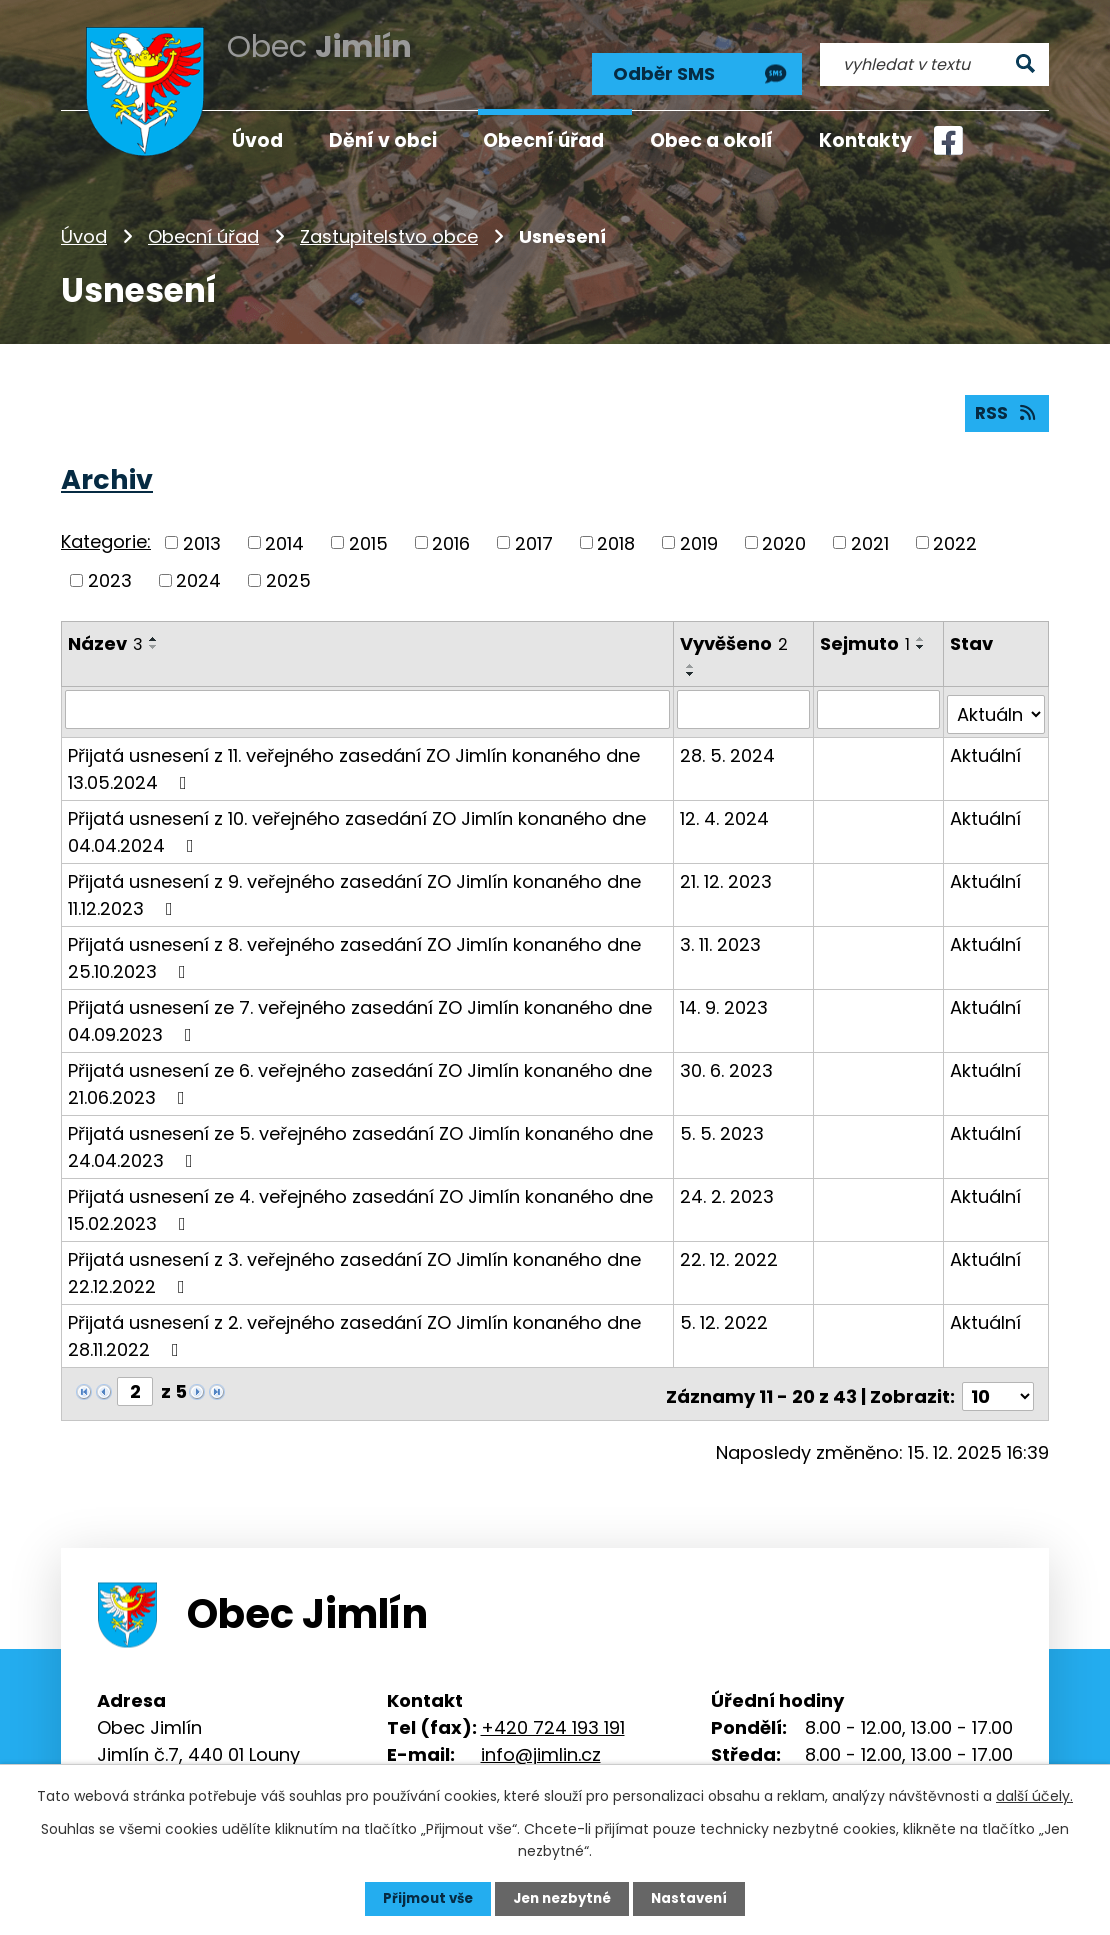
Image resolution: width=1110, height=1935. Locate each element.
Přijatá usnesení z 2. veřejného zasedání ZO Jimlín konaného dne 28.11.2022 (354, 1323)
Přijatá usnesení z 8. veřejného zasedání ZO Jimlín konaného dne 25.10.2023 (354, 945)
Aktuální (986, 742)
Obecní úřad (203, 224)
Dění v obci (383, 140)
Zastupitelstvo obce (389, 224)
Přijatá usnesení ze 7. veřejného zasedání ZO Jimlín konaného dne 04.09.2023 (360, 1008)
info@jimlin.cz (541, 1735)
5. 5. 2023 (723, 1120)
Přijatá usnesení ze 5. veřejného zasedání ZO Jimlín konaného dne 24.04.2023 (360, 1134)
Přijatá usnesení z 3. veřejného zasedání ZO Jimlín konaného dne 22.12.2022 (354, 1260)
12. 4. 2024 (725, 805)
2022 (955, 535)
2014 (284, 535)
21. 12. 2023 (727, 868)
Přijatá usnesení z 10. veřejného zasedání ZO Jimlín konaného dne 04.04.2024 (357, 819)
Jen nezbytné (562, 1898)
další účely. (1034, 1795)
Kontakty (865, 140)
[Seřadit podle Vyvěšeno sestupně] (692, 667)
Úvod (84, 224)
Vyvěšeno (735, 636)
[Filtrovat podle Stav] (996, 702)
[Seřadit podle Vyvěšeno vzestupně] (692, 659)
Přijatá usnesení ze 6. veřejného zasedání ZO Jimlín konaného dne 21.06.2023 (360, 1071)
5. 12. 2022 (725, 1309)
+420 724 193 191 (553, 1708)
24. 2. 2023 (728, 1183)
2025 (288, 573)
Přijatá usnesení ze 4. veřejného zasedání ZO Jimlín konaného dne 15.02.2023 (360, 1197)
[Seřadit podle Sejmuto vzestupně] (922, 632)
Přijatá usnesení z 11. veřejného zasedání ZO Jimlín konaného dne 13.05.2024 (354, 756)
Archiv (107, 472)
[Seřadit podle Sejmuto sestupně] (922, 640)
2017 (534, 535)
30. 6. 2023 (727, 1057)
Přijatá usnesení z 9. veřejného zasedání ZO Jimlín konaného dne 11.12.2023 (354, 882)
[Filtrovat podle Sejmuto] (879, 702)
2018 (616, 535)
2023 (110, 573)
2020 (784, 535)
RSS (1006, 405)
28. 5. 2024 (728, 742)
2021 (870, 535)
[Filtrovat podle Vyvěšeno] (744, 702)
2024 (198, 573)
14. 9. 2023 (725, 994)
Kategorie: (106, 534)
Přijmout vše (422, 1898)
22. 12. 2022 (730, 1246)
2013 (202, 535)
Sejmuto (866, 636)
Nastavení (695, 1898)
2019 (699, 535)
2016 (451, 535)
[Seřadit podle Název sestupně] (154, 640)
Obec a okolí (711, 140)
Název (105, 636)
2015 (368, 535)
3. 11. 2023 (721, 931)
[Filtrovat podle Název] (368, 702)
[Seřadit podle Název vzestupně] (154, 632)
